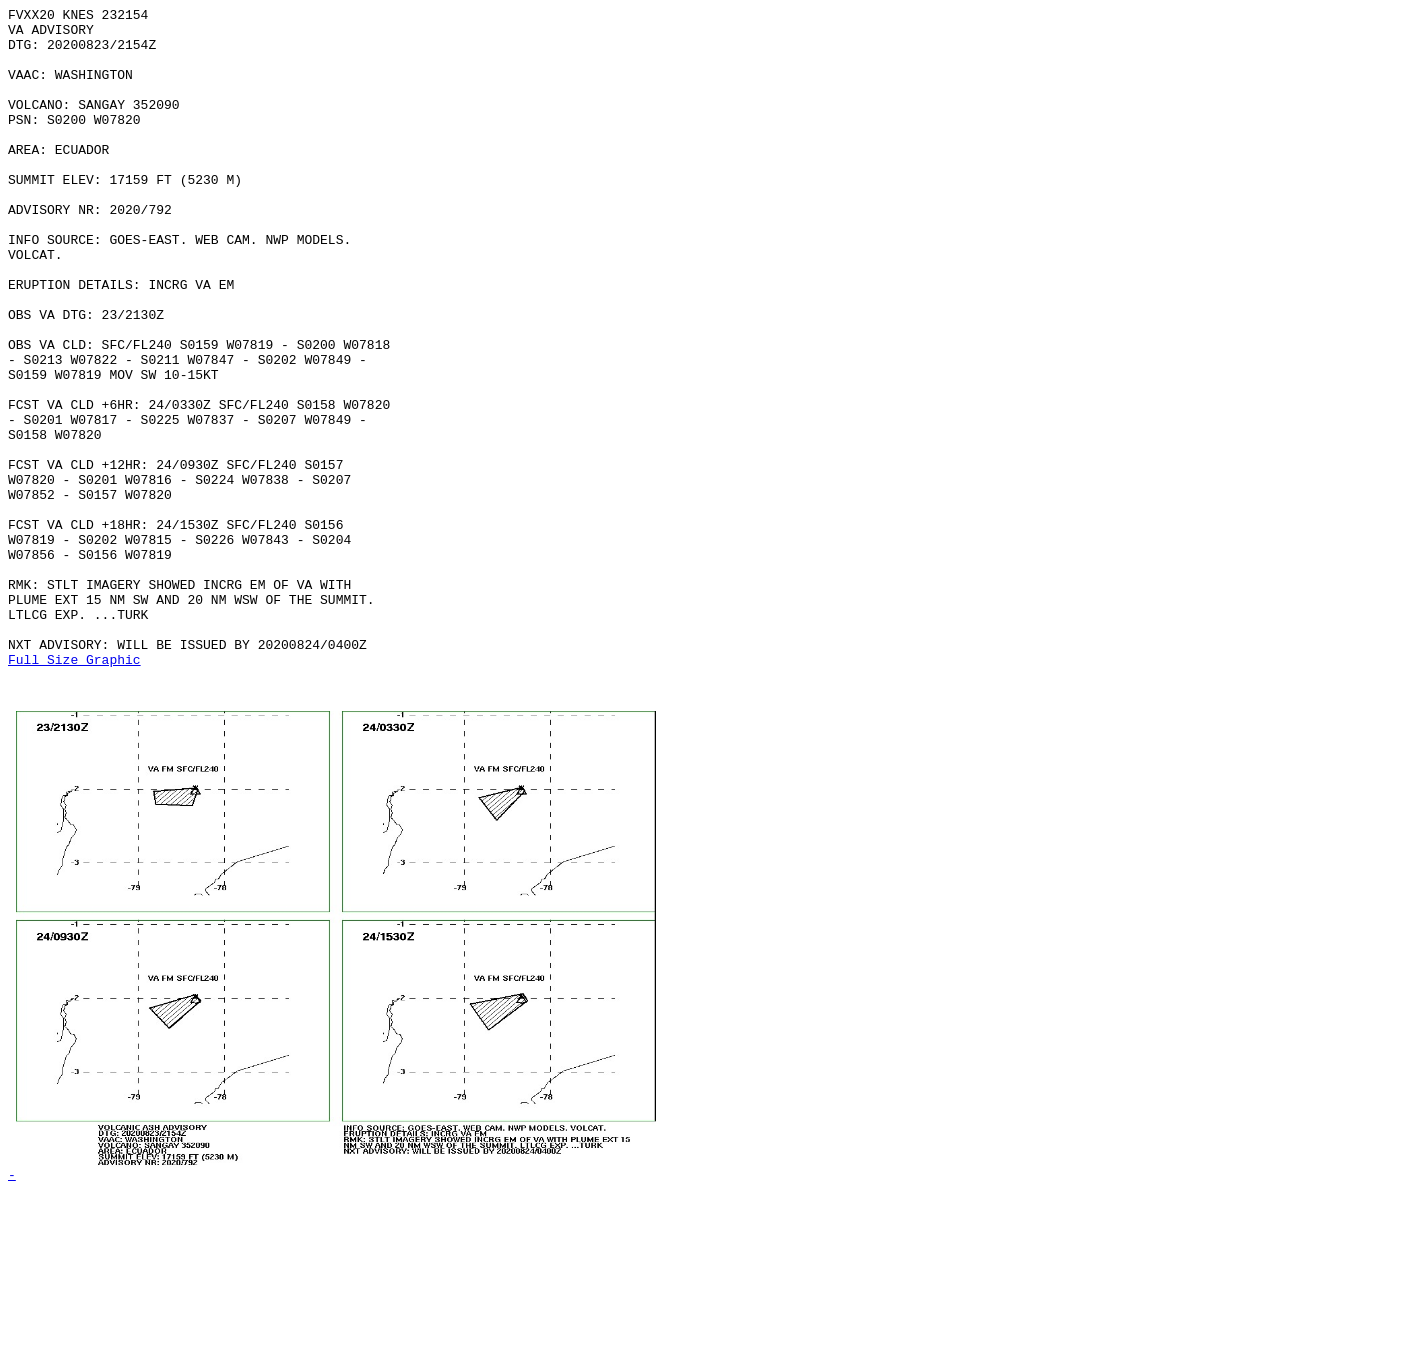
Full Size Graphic (74, 791)
